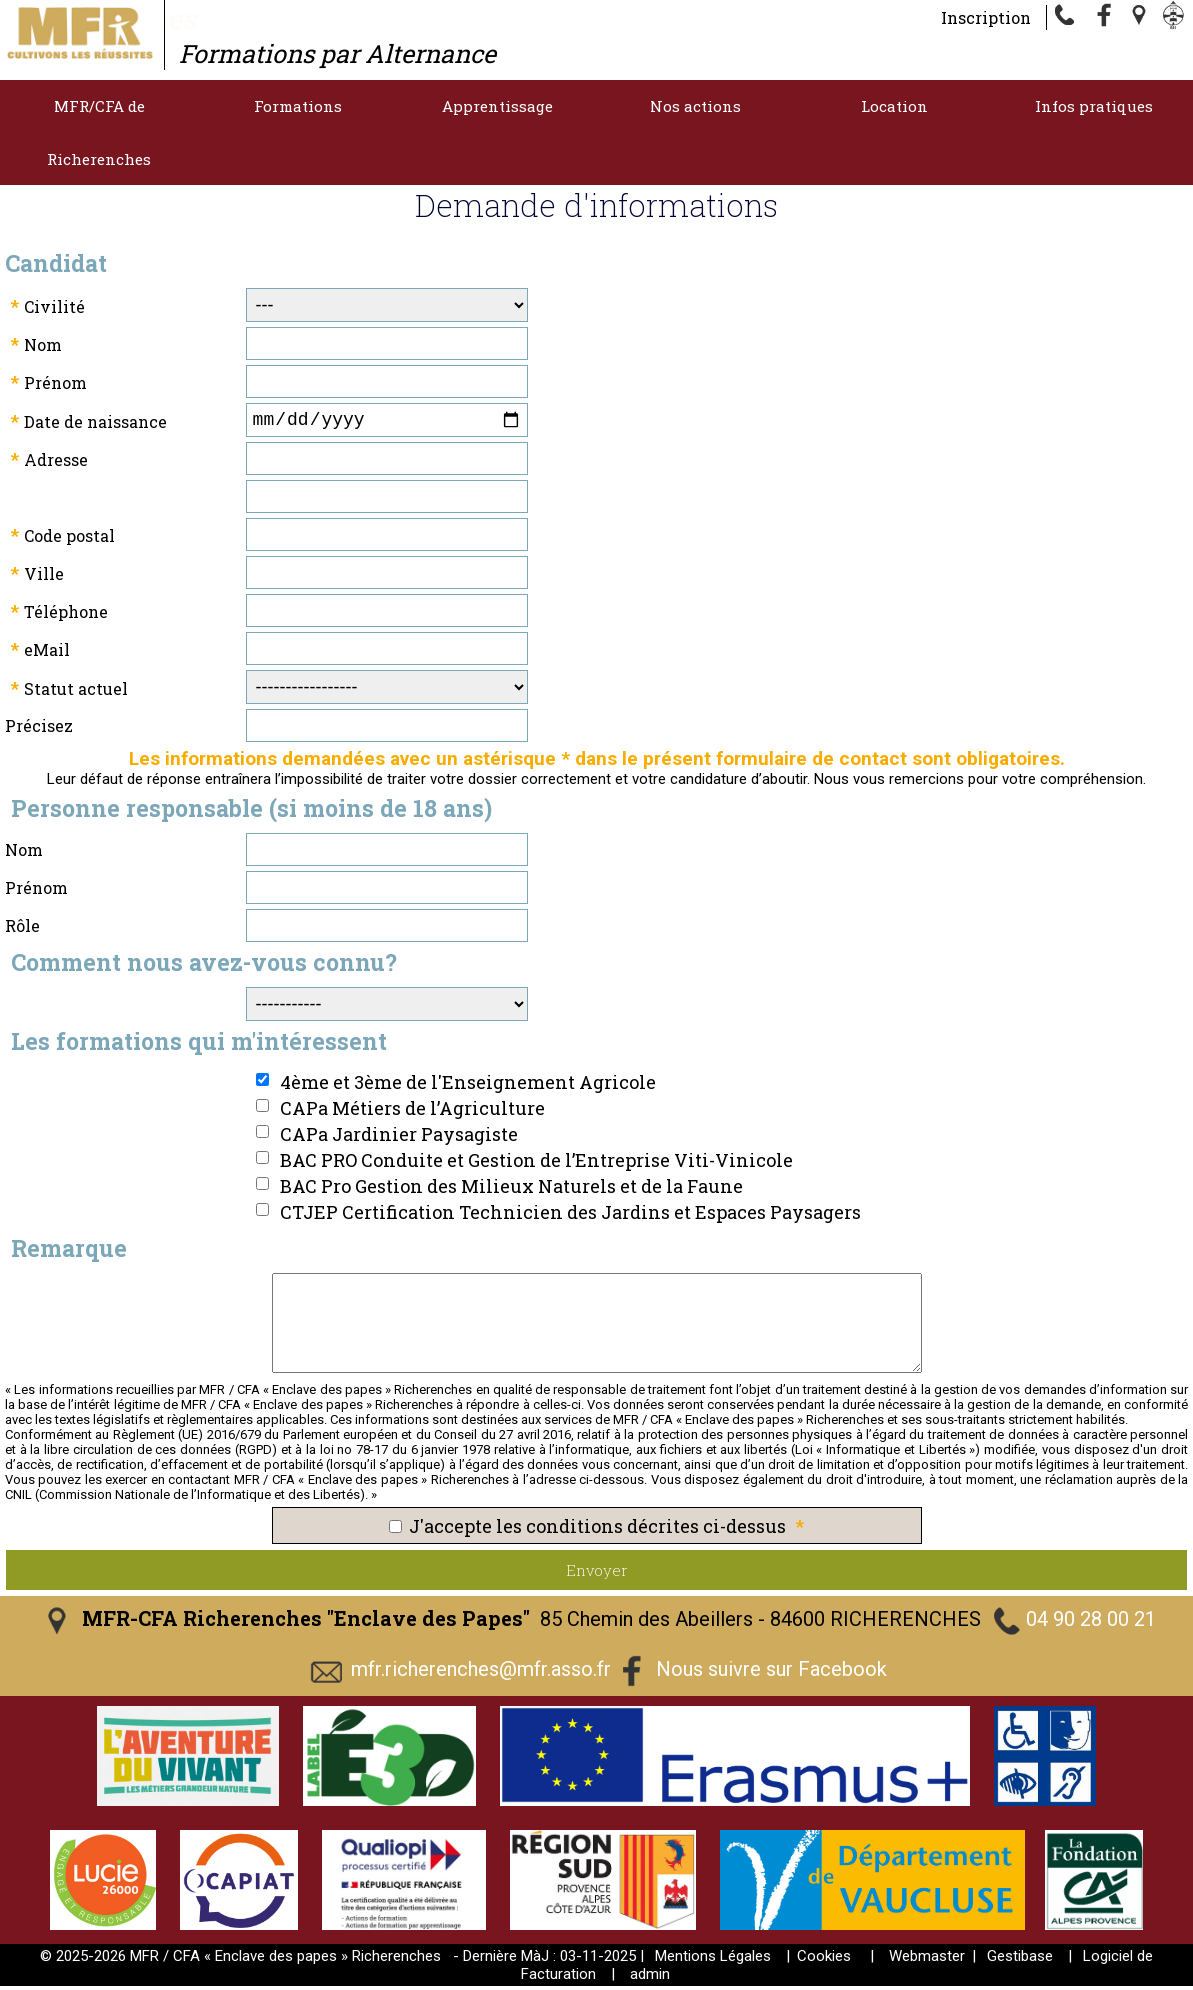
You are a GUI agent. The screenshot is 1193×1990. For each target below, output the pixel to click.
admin (650, 1978)
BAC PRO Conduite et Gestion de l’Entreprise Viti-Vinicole (536, 1164)
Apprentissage (497, 106)
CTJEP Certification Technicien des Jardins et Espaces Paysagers (570, 1216)
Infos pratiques (1094, 106)
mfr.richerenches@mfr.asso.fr (481, 1673)
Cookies (824, 1960)
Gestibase (1020, 1960)
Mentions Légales (713, 1960)
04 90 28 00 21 (1091, 1623)
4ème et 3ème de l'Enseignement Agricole (468, 1086)
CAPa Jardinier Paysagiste (399, 1138)
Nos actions (695, 106)
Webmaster (927, 1960)
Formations (298, 106)
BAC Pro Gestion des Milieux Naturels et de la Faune (511, 1190)
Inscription (986, 17)
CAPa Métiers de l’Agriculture (412, 1112)
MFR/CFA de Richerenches (99, 132)
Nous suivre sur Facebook (771, 1673)
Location (894, 106)
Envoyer (597, 1574)
